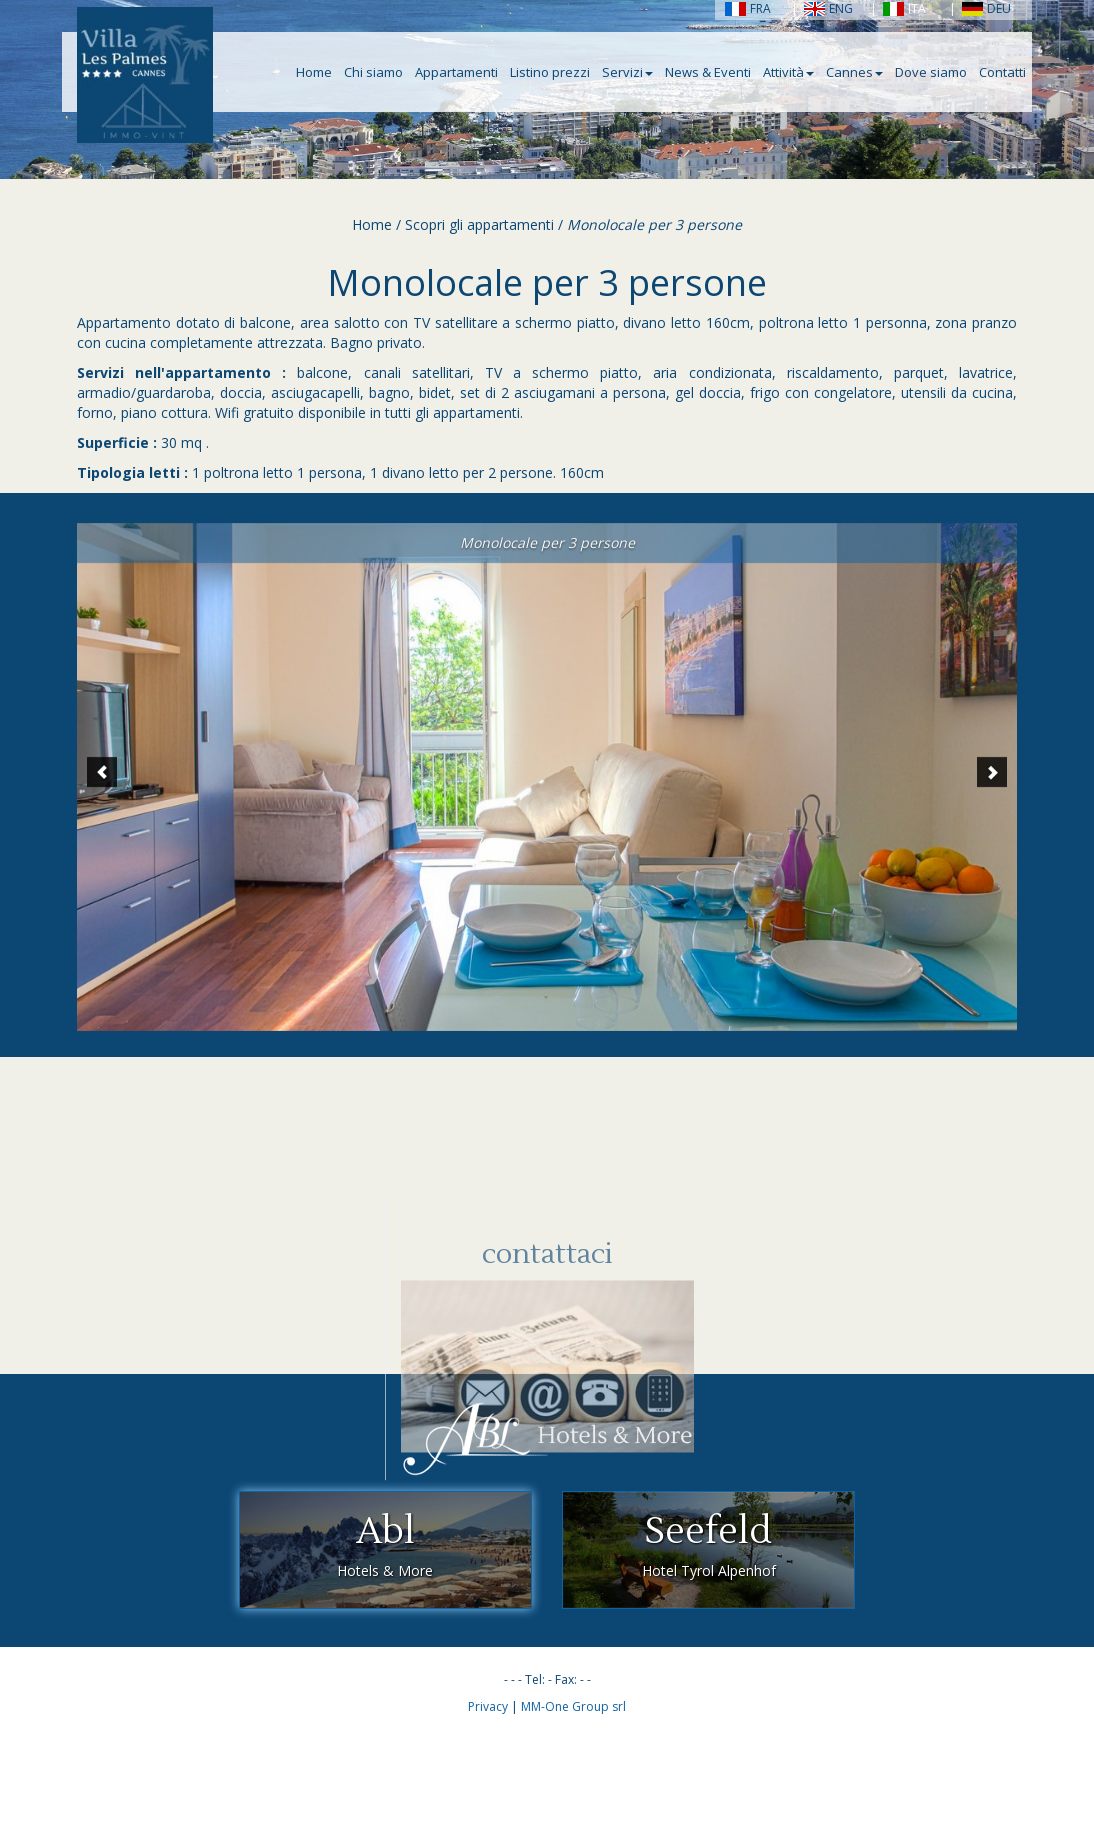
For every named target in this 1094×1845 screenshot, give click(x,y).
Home (314, 72)
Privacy (488, 1706)
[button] (102, 787)
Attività (788, 72)
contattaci (547, 1341)
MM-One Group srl (573, 1706)
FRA (748, 8)
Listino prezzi (550, 72)
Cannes (854, 72)
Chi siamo (373, 72)
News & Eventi (708, 72)
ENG (828, 8)
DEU (986, 8)
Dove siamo (931, 72)
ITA (904, 8)
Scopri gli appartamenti (479, 224)
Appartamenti (456, 72)
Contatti (1002, 72)
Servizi (627, 72)
